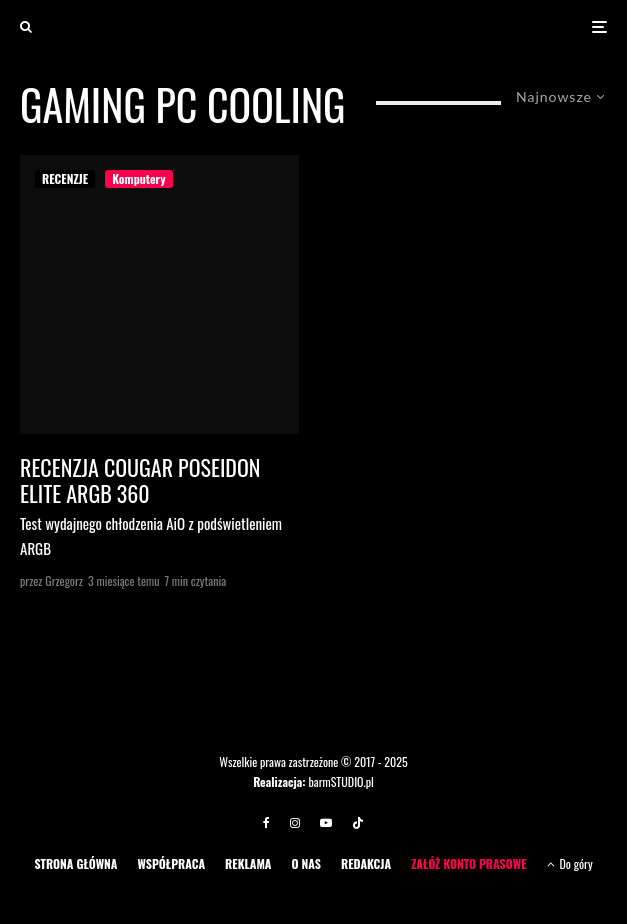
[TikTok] (358, 823)
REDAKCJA (366, 863)
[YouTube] (326, 823)
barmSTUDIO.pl (340, 781)
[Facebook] (266, 823)
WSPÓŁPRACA (171, 863)
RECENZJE (65, 178)
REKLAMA (248, 863)
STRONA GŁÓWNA (75, 863)
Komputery (138, 178)
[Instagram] (295, 823)
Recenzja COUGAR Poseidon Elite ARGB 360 (140, 480)
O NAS (306, 863)
